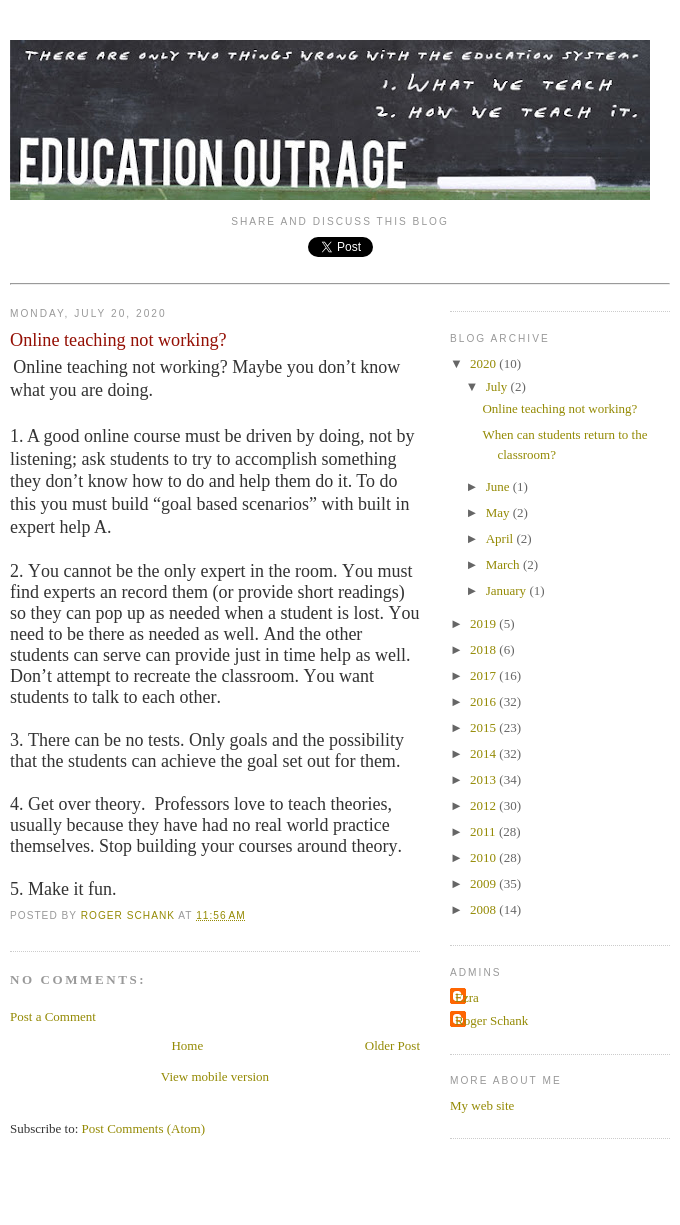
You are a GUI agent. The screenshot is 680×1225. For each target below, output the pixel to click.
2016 (484, 701)
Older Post (392, 1045)
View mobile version (215, 1076)
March (504, 564)
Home (187, 1045)
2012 (484, 805)
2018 (484, 649)
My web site (482, 1105)
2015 (484, 727)
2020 (484, 363)
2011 (484, 831)
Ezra (467, 997)
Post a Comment (53, 1016)
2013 (484, 779)
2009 (484, 883)
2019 (484, 623)
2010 (484, 857)
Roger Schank (491, 1020)
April (501, 538)
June (499, 486)
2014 (484, 753)
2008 (484, 909)
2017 (484, 675)
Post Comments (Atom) (144, 1128)
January (508, 590)
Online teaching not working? (559, 408)
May (499, 512)
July (498, 386)
